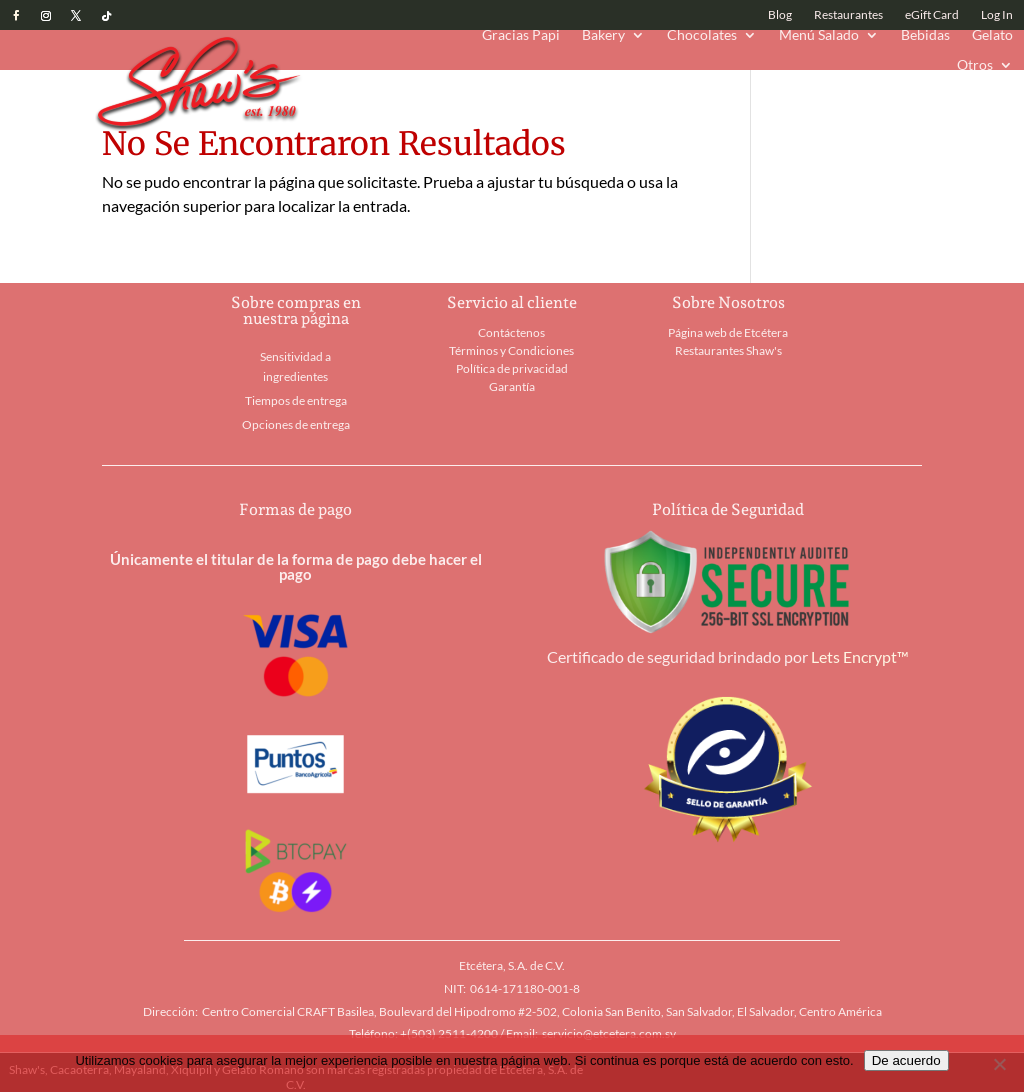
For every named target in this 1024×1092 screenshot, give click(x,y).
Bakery (603, 35)
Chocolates (702, 35)
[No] (999, 1064)
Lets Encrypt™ (860, 656)
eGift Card (932, 15)
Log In (997, 15)
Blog (780, 15)
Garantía (512, 386)
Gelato (992, 35)
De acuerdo (906, 1060)
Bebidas (925, 35)
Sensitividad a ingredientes (295, 366)
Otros (975, 65)
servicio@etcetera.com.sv (609, 1033)
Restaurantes (848, 15)
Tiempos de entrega (296, 400)
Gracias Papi (521, 35)
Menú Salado (819, 35)
